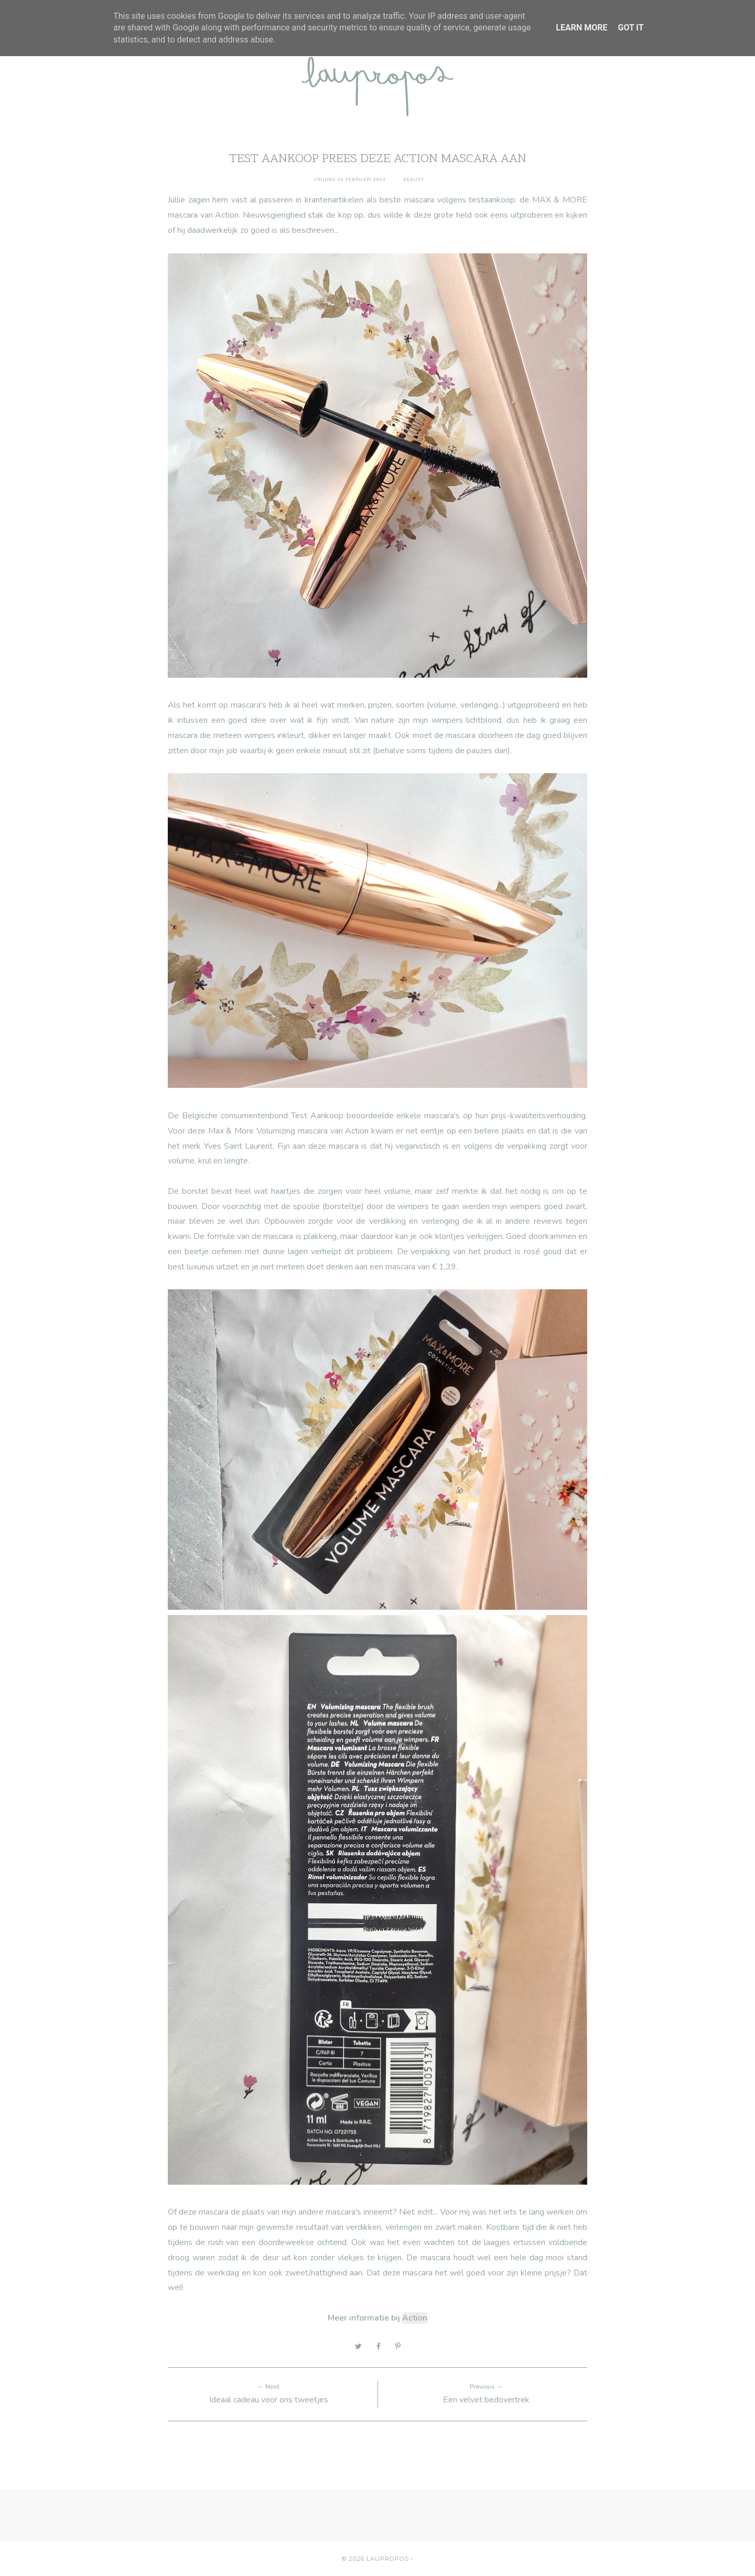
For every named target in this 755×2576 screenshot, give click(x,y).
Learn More (581, 28)
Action (414, 2318)
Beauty (413, 180)
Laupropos (387, 2558)
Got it (630, 28)
